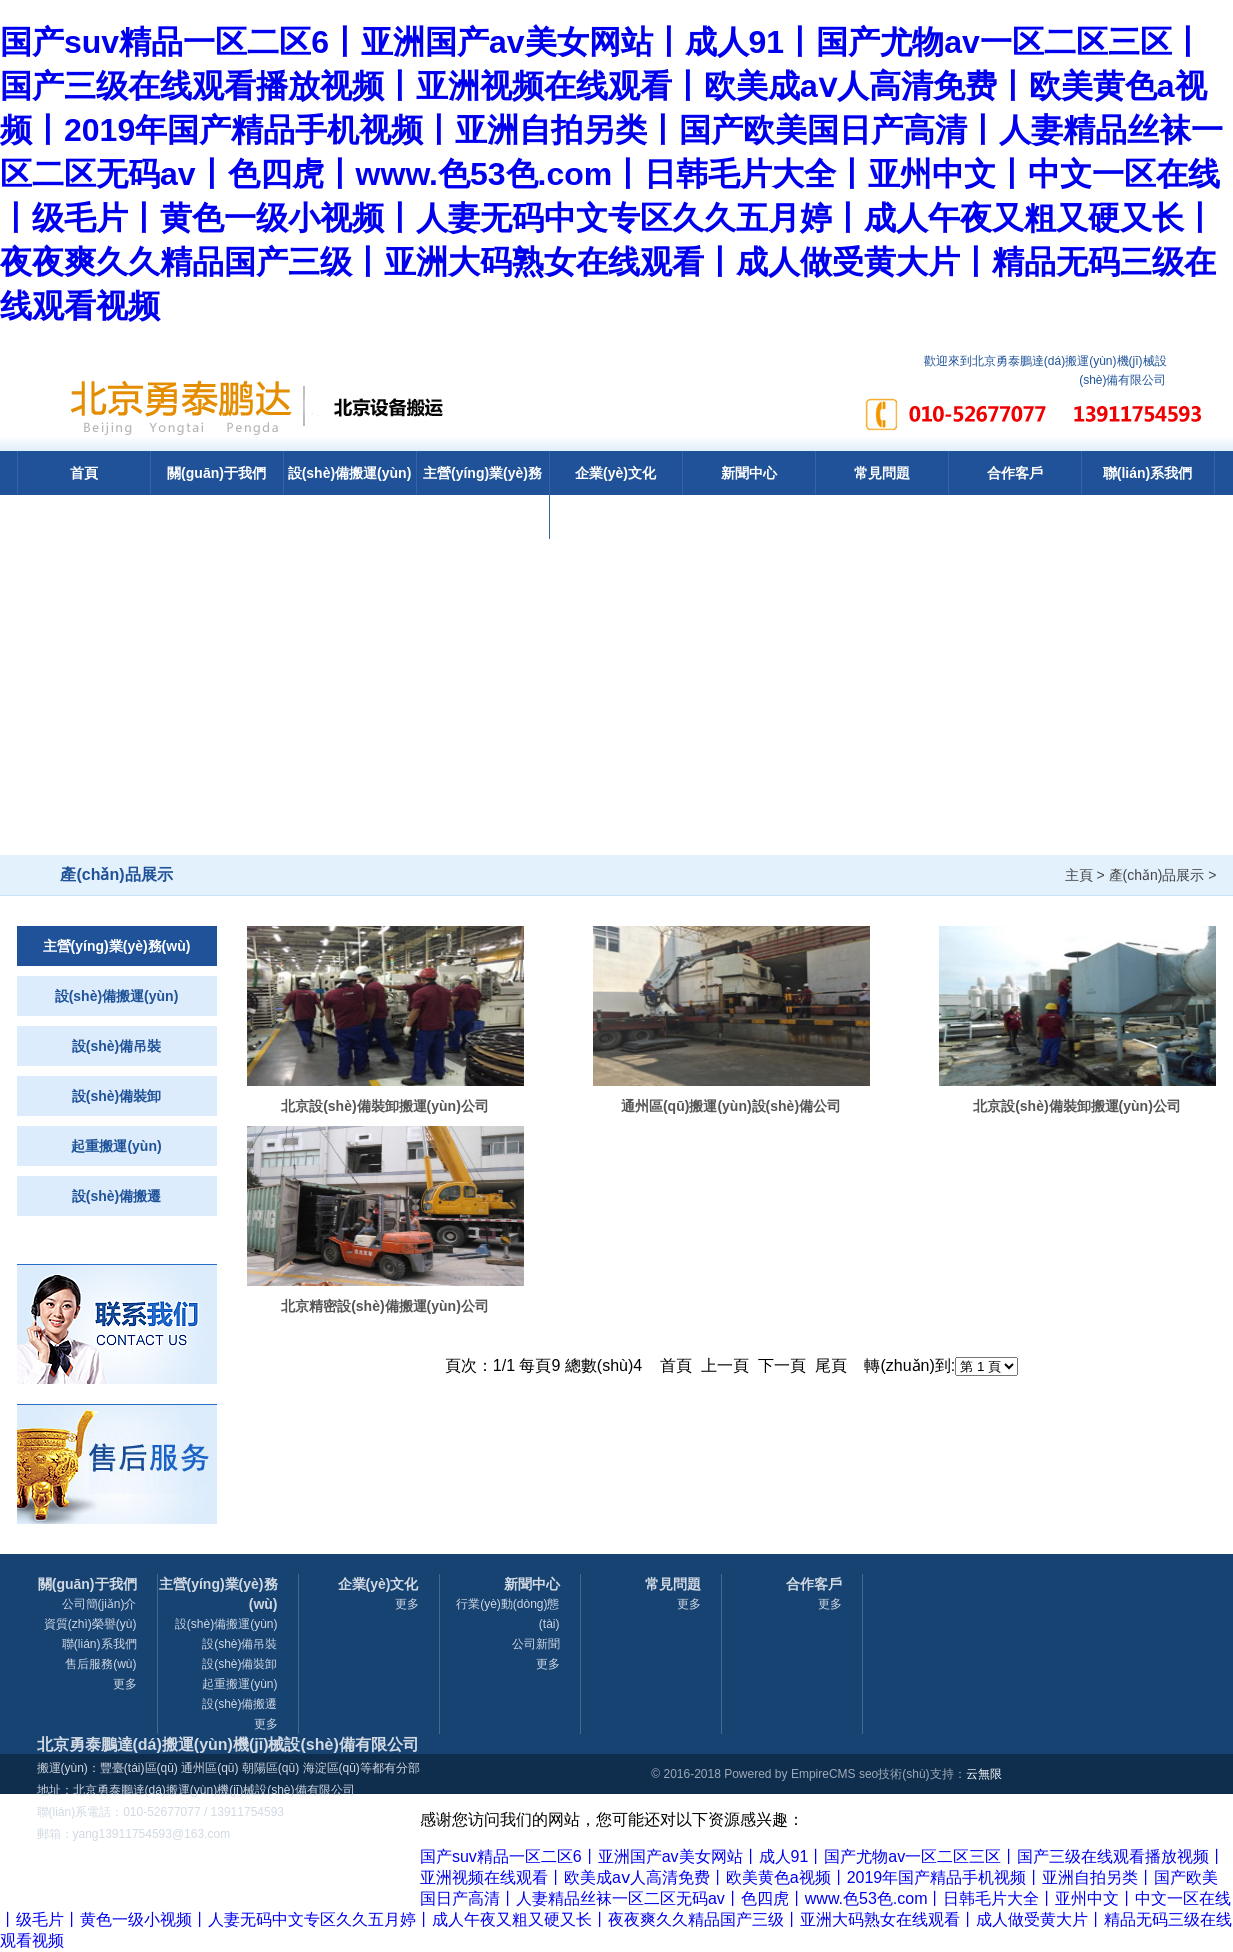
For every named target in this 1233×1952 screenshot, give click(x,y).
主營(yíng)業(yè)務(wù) (482, 495)
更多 (125, 1684)
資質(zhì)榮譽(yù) (90, 1624)
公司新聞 (536, 1644)
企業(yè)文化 (615, 473)
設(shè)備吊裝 (116, 1046)
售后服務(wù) (100, 1664)
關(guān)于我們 (216, 473)
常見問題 (882, 473)
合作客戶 (1015, 473)
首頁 (84, 473)
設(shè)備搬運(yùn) (350, 473)
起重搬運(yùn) (116, 1146)
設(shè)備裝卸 (116, 1096)
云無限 (984, 1774)
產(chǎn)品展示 (1157, 875)
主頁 (1079, 875)
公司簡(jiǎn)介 (99, 1604)
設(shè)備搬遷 (116, 1196)
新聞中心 (749, 473)
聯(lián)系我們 (1147, 473)
